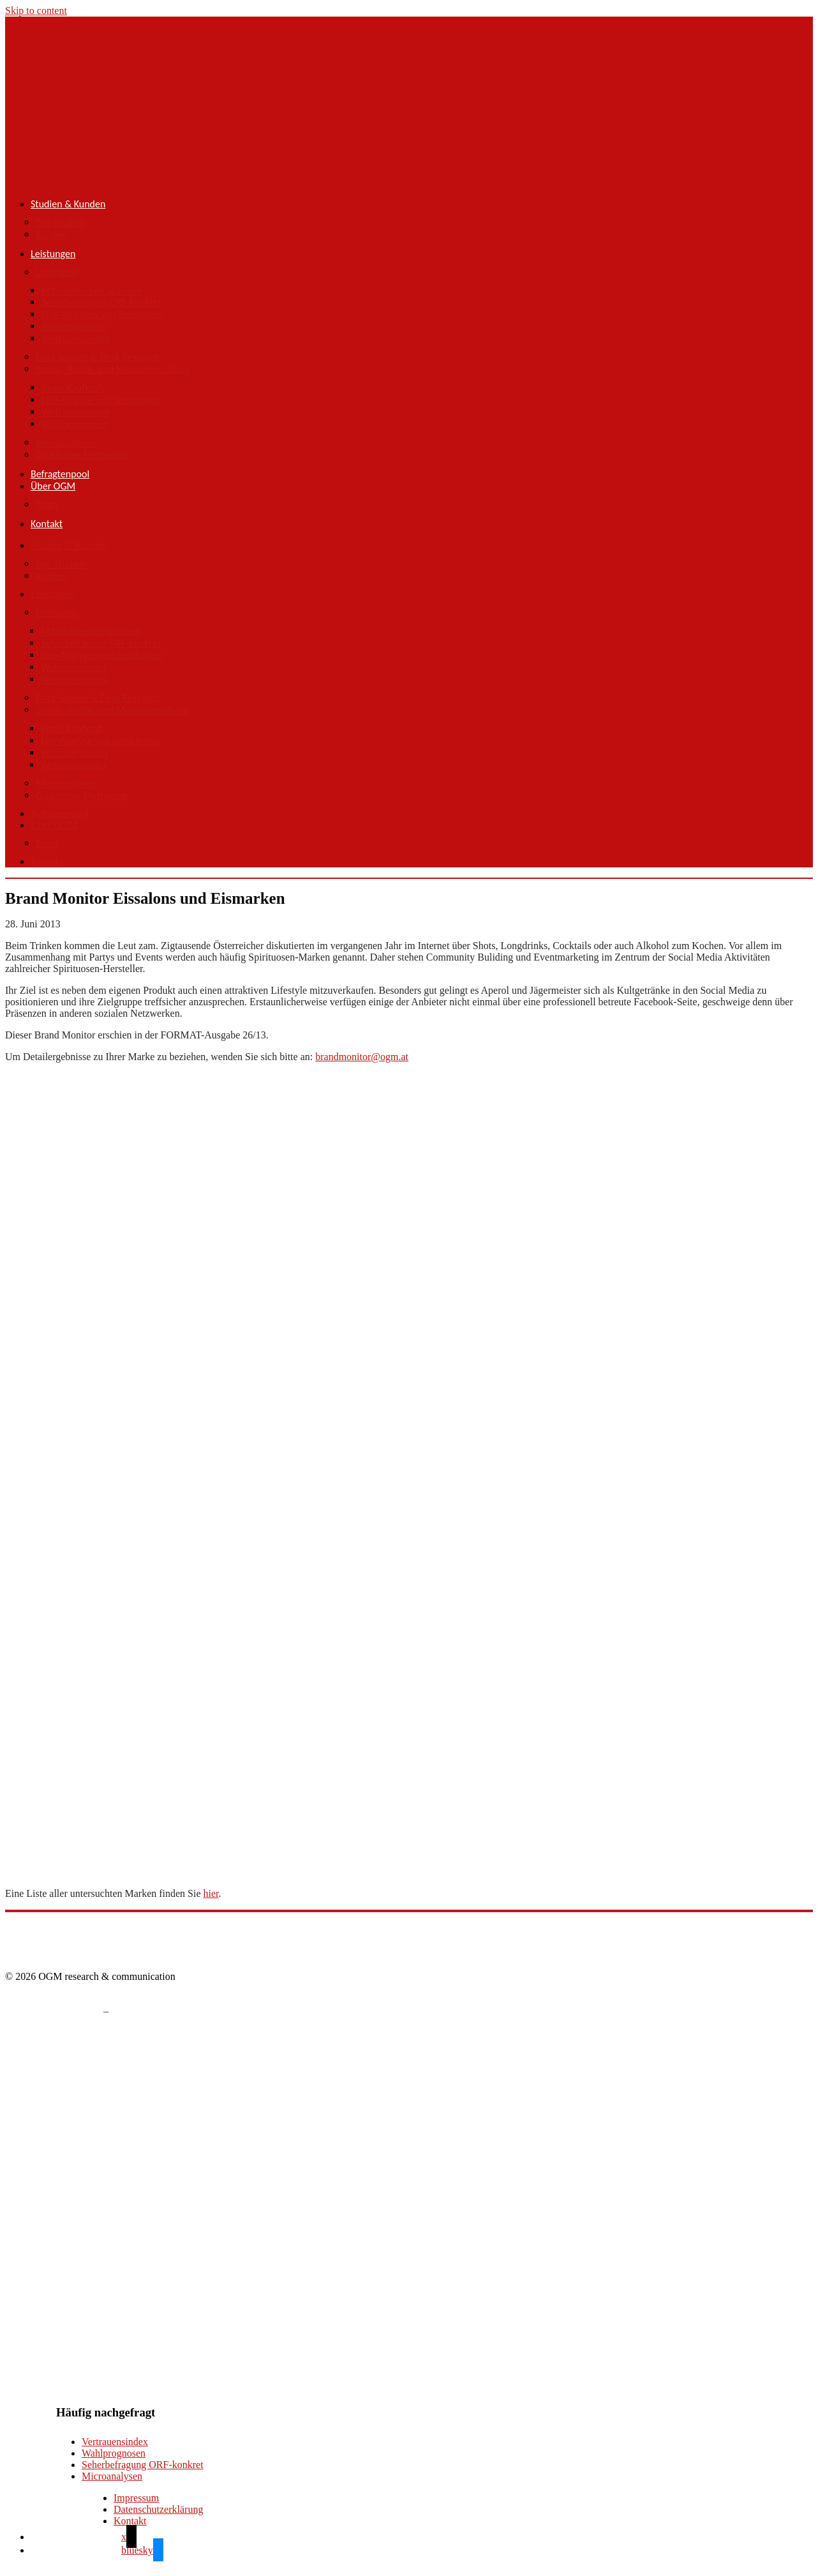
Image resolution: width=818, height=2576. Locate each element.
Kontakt (47, 524)
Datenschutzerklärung (158, 2509)
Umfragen (56, 272)
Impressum (136, 2497)
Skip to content (36, 10)
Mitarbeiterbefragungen (91, 291)
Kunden (52, 234)
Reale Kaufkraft (72, 388)
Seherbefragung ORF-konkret (101, 302)
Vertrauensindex (75, 339)
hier (211, 1893)
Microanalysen (66, 443)
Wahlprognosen (74, 326)
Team (47, 504)
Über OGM (53, 486)
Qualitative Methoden (81, 455)
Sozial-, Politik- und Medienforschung (112, 369)
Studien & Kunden (68, 204)
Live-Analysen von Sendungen (103, 314)
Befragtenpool (60, 474)
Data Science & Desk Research (98, 357)
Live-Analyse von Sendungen (100, 400)
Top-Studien (61, 222)
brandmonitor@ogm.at (361, 1056)
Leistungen (53, 254)
